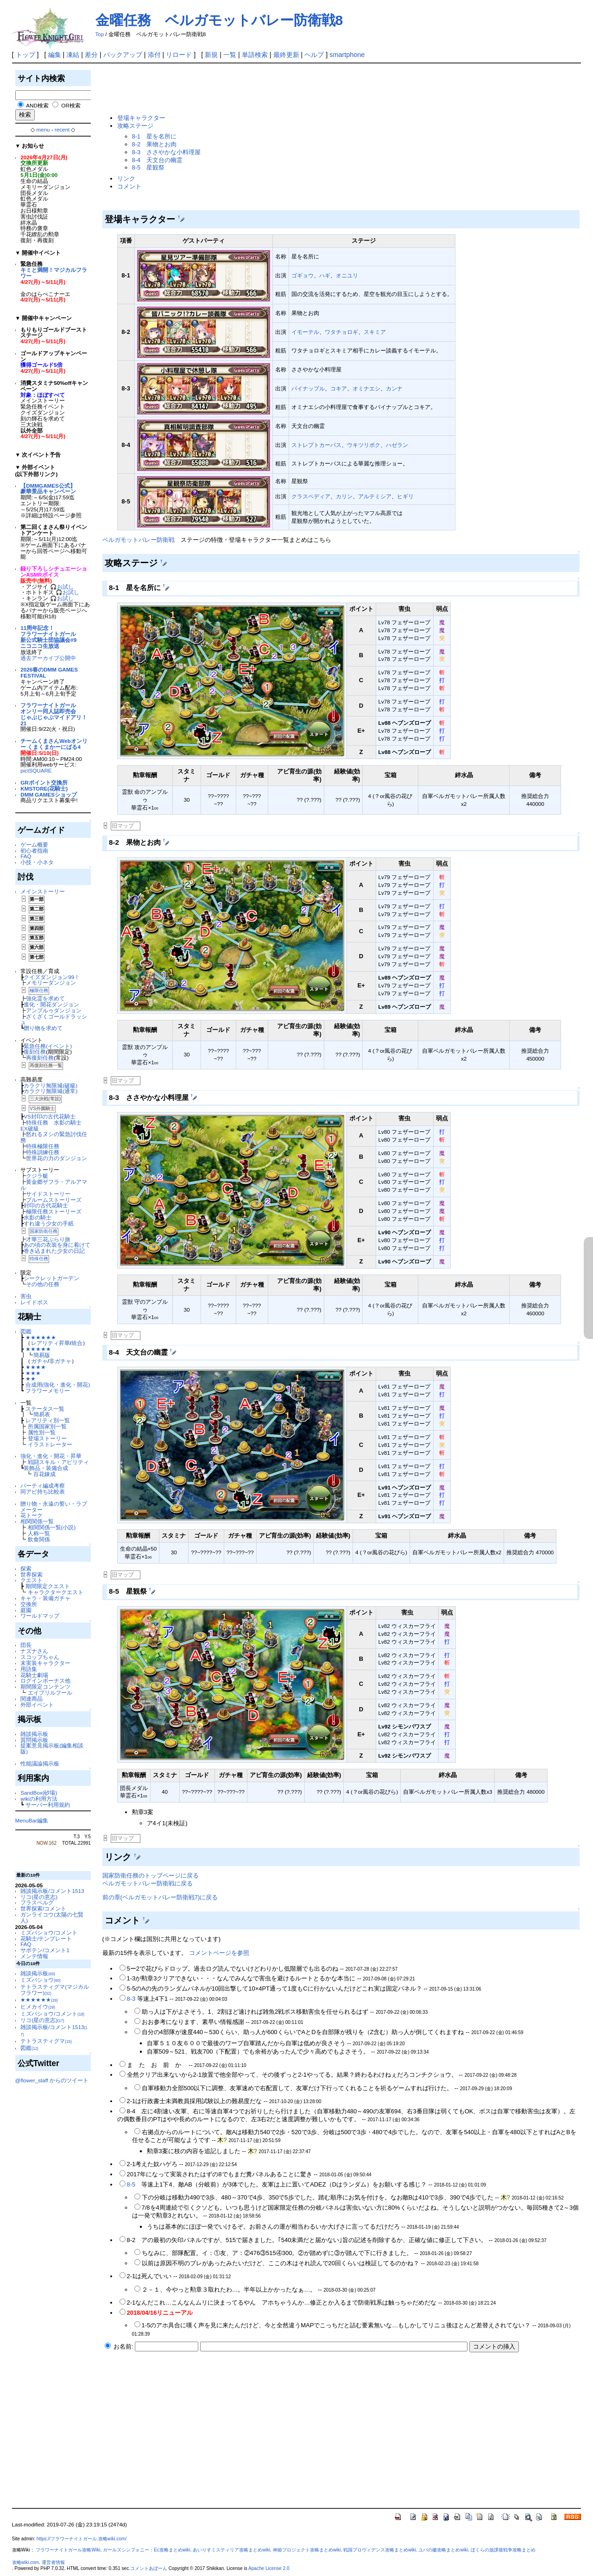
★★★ (33, 1373)
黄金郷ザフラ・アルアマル (53, 1185)
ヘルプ (314, 54)
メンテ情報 (34, 1956)
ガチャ (39, 1361)
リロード (179, 54)
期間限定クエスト (47, 1586)
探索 (26, 1568)
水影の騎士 (37, 1217)
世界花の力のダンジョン (56, 1158)
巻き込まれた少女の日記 (54, 1251)
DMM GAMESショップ (48, 795)
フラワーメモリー (47, 1391)
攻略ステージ (135, 125)
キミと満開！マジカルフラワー (53, 273)
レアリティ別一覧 (47, 1420)
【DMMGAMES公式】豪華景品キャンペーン (48, 489)
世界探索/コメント (43, 1908)
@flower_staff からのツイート (51, 2080)
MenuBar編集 (31, 1820)
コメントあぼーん (148, 2568)
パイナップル (308, 388)
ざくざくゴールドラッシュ (53, 1019)
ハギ (324, 275)
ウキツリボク (363, 445)
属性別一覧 (42, 1432)
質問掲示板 (34, 1740)
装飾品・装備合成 (46, 1468)
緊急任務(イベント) (48, 1046)
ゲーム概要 (34, 845)
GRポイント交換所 (43, 782)
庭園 (26, 1610)
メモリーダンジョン (51, 983)
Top (99, 34)
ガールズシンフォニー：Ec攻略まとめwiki (146, 2549)
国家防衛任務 (43, 1231)
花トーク (31, 1515)
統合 (76, 1343)
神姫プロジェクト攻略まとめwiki (307, 2549)
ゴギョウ (302, 275)
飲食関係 (39, 1539)
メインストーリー (42, 891)
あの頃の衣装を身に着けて (57, 1245)
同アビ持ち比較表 (42, 1492)
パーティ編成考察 (42, 1486)
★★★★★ (38, 1349)
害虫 (26, 1296)
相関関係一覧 (37, 1521)
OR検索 (70, 105)
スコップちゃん (39, 1657)
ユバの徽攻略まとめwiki (443, 2549)
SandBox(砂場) (38, 1793)
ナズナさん (34, 1651)
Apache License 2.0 (269, 2568)
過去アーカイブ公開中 (48, 658)
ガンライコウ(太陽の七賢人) (51, 1917)
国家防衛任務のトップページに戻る (150, 1875)
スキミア (375, 332)
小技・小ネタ (37, 862)
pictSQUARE (35, 770)
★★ (30, 1379)
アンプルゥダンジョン (54, 1010)
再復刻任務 (40, 1058)
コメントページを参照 (219, 1952)
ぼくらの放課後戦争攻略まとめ (503, 2549)
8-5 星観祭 (148, 167)
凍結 (72, 54)
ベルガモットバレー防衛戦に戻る (147, 1883)
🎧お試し (62, 587)
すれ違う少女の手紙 (49, 1223)
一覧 (229, 54)
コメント (129, 186)
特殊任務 (39, 1258)
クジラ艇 (37, 1176)
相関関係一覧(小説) (52, 1527)
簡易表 (41, 1414)
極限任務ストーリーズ (54, 1211)
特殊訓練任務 (42, 1152)
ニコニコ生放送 (39, 646)
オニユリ (347, 275)
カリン (344, 496)
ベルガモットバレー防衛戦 (138, 539)
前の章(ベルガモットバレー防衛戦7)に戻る (160, 1897)
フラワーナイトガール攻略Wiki (68, 2549)
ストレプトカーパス (316, 445)
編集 (54, 54)
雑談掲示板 (34, 1734)
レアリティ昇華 (50, 1343)
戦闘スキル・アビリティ (58, 1462)
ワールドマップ (39, 1616)
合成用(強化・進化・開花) (57, 1385)
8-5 (131, 2184)
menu (43, 129)
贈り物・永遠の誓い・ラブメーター (53, 1507)
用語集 (28, 1669)
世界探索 (31, 1574)
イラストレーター (50, 1444)
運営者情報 (53, 2562)
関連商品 (31, 1699)
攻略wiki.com (25, 2562)
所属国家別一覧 (47, 1426)
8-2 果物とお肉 (154, 144)
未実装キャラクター (45, 1663)
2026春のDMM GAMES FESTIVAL (49, 672)
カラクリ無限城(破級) (50, 1085)
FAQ (25, 856)
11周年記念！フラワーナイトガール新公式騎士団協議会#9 (48, 634)
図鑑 (26, 1331)
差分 (91, 54)
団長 (26, 1645)
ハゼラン (397, 445)
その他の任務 (42, 1284)
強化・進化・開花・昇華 (51, 1456)
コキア (338, 388)
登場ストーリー (47, 1438)
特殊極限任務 (42, 1146)
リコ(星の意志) (38, 1897)
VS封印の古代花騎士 (50, 1116)
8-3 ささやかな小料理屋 (166, 152)
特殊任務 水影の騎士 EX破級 (53, 1125)
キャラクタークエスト (55, 1592)
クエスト (31, 1580)
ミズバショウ (40, 1980)
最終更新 (286, 54)
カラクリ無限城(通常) (50, 1091)
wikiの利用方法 (38, 1799)
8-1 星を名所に (154, 136)
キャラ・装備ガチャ (45, 1598)
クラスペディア (310, 496)
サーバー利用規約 (47, 1805)
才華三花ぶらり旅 (48, 1239)
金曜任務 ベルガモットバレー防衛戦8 (219, 20)
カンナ (394, 388)
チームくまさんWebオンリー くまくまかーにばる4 (53, 744)
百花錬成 (44, 1474)
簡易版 (41, 1355)
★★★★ (35, 1367)
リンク (126, 178)
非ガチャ (60, 1361)
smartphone (347, 54)
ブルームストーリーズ (54, 1200)
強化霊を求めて (45, 998)
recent (62, 129)
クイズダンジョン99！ (52, 977)
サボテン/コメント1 (44, 1950)
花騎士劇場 (34, 1675)
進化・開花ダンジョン (51, 1004)
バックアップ (122, 54)
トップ (25, 54)
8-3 (131, 1998)
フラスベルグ (37, 1902)
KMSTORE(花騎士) (44, 788)
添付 (154, 54)
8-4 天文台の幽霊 (157, 160)
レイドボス (34, 1302)
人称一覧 (39, 1533)
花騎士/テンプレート (46, 1938)
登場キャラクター (141, 117)
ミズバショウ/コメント (48, 1932)
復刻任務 (35, 1052)
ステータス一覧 (44, 1409)
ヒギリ (405, 496)
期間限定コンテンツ (45, 1687)
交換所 (28, 1604)
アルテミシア (374, 496)
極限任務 (39, 990)
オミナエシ (366, 388)
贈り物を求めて (43, 1028)
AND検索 (37, 105)
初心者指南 (34, 851)
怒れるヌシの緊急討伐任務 (53, 1137)
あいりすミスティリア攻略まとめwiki (231, 2549)
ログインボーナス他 (45, 1681)
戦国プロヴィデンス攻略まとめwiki (379, 2549)
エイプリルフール (50, 1693)
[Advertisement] (271, 89)
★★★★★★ (40, 1337)
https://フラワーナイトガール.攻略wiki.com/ (81, 2538)
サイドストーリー (48, 1194)
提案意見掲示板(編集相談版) (51, 1748)
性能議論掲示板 (39, 1763)
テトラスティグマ (46, 2041)
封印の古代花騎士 (46, 1205)
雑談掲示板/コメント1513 (52, 1891)
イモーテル (305, 332)
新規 (211, 54)
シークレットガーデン (51, 1278)
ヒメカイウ (37, 2007)
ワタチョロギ (341, 332)
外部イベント (37, 1705)
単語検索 (255, 54)
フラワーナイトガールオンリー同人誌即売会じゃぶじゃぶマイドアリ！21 (53, 714)
